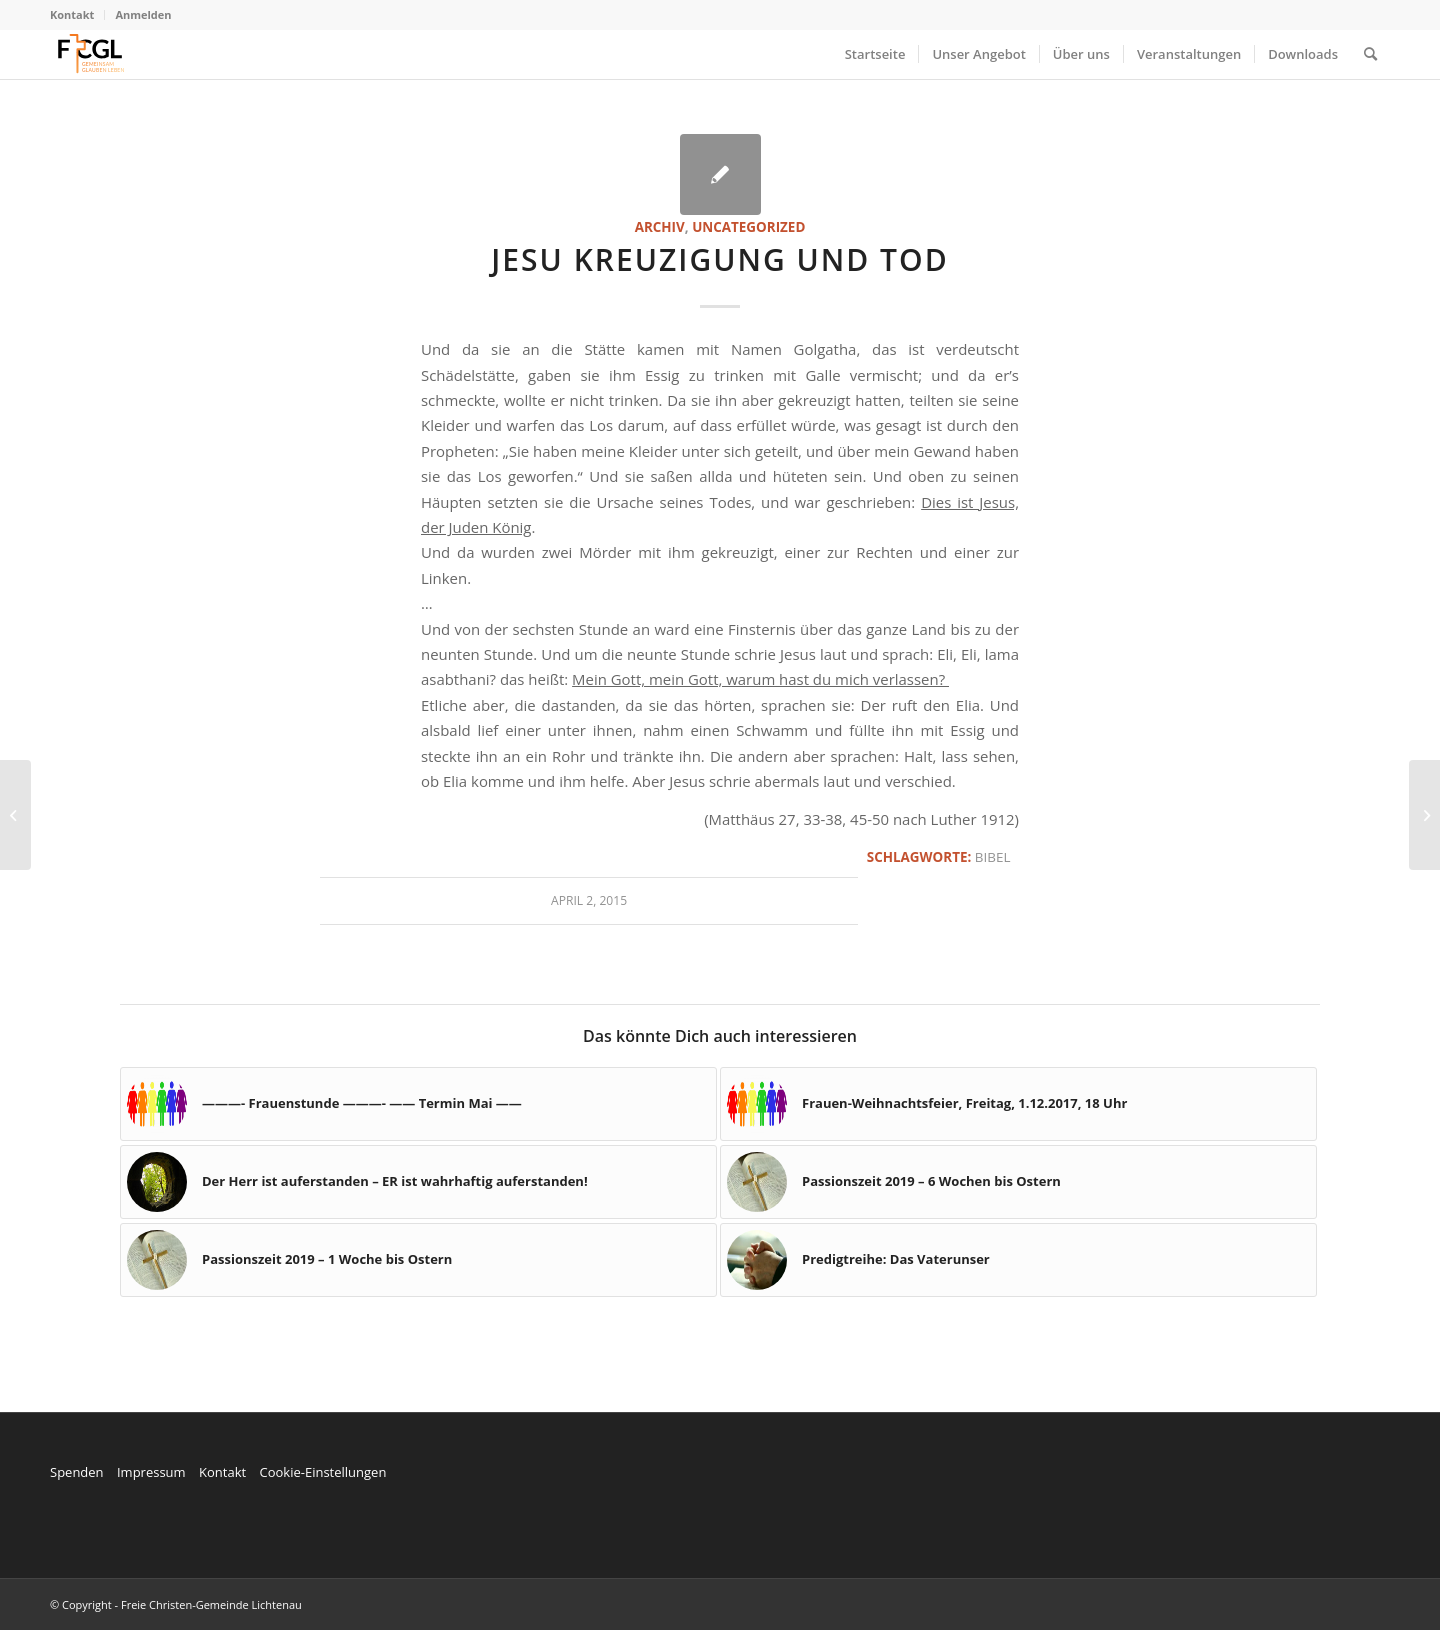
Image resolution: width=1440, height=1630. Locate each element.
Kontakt (72, 14)
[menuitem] (77, 15)
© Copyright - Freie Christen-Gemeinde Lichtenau (176, 1604)
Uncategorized (748, 227)
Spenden (77, 1472)
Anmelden (143, 14)
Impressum (151, 1472)
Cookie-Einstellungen (322, 1472)
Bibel (993, 857)
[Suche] (1370, 54)
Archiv (660, 227)
